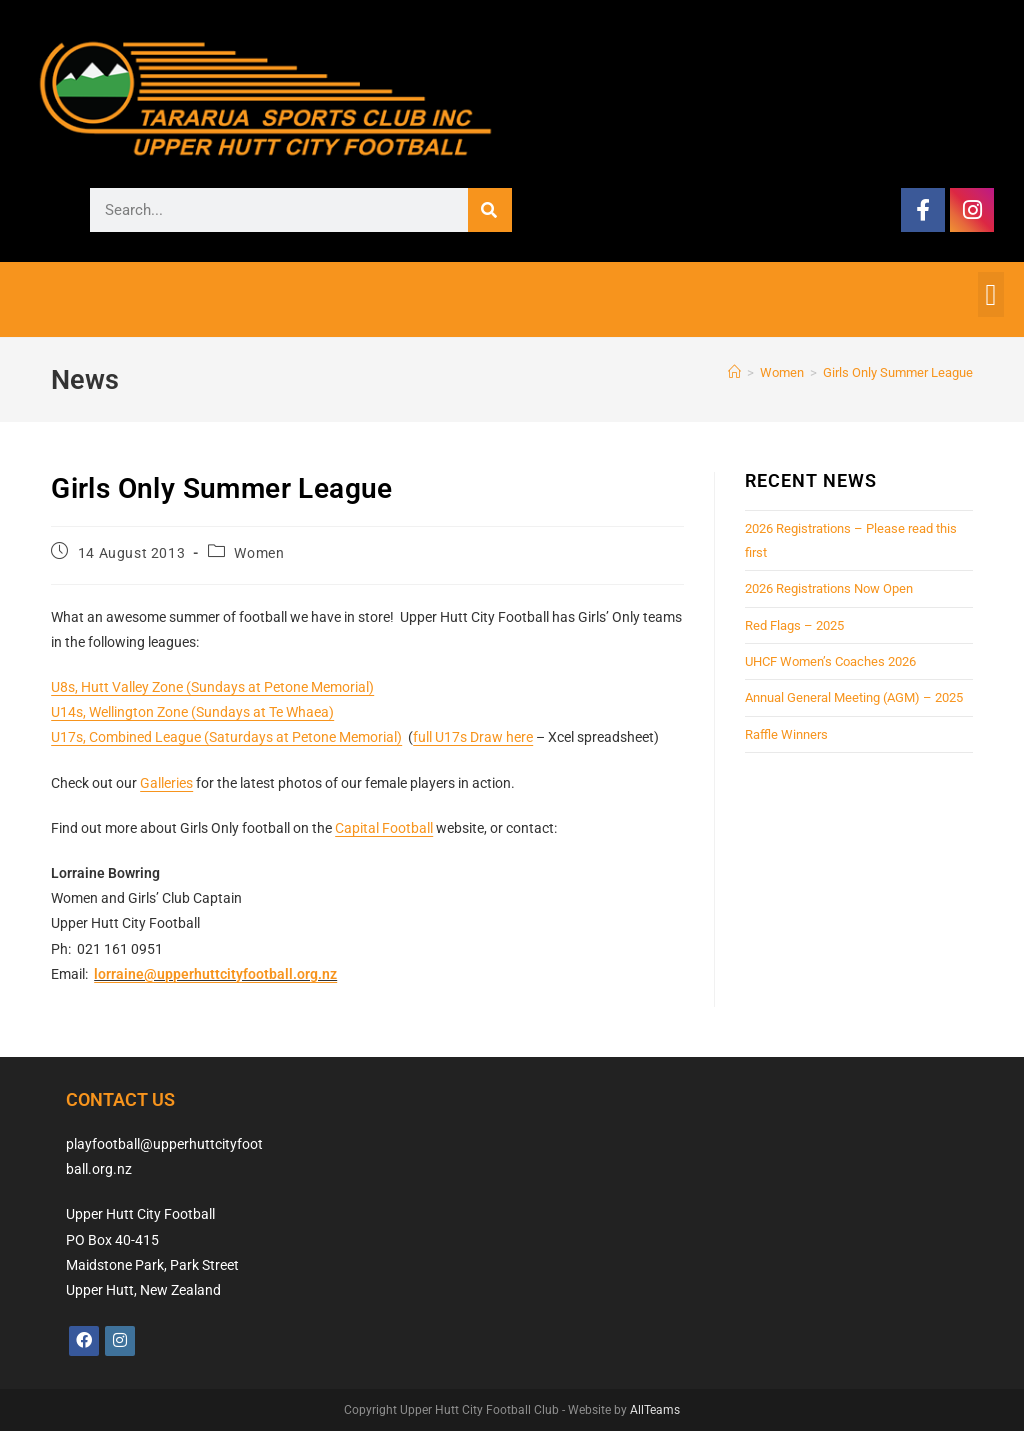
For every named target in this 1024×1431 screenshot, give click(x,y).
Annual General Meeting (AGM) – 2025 (854, 697)
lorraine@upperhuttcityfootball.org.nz (215, 974)
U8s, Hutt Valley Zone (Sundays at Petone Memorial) (212, 687)
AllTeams (655, 1410)
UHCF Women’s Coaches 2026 (830, 661)
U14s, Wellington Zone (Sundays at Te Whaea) (192, 712)
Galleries (166, 783)
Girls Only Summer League (898, 372)
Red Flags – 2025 (794, 625)
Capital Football (384, 828)
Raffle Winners (786, 734)
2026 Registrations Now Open (829, 588)
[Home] (734, 372)
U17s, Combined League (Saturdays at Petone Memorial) (226, 737)
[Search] (490, 210)
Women (259, 553)
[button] (991, 294)
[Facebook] (84, 1341)
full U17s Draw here (473, 737)
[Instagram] (120, 1341)
